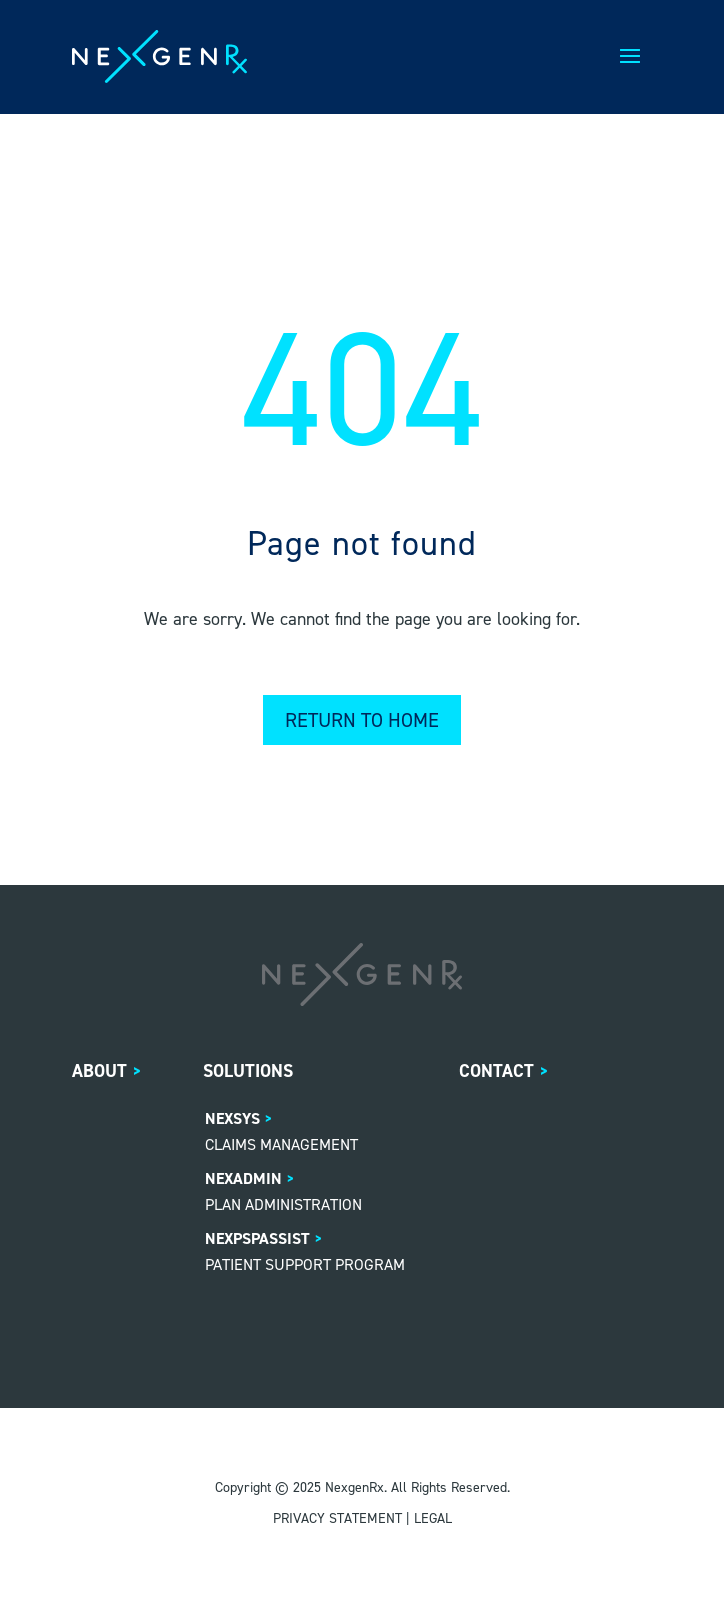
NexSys (232, 1118)
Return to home (362, 720)
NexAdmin (243, 1178)
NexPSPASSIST (257, 1238)
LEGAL (433, 1518)
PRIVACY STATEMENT (337, 1518)
